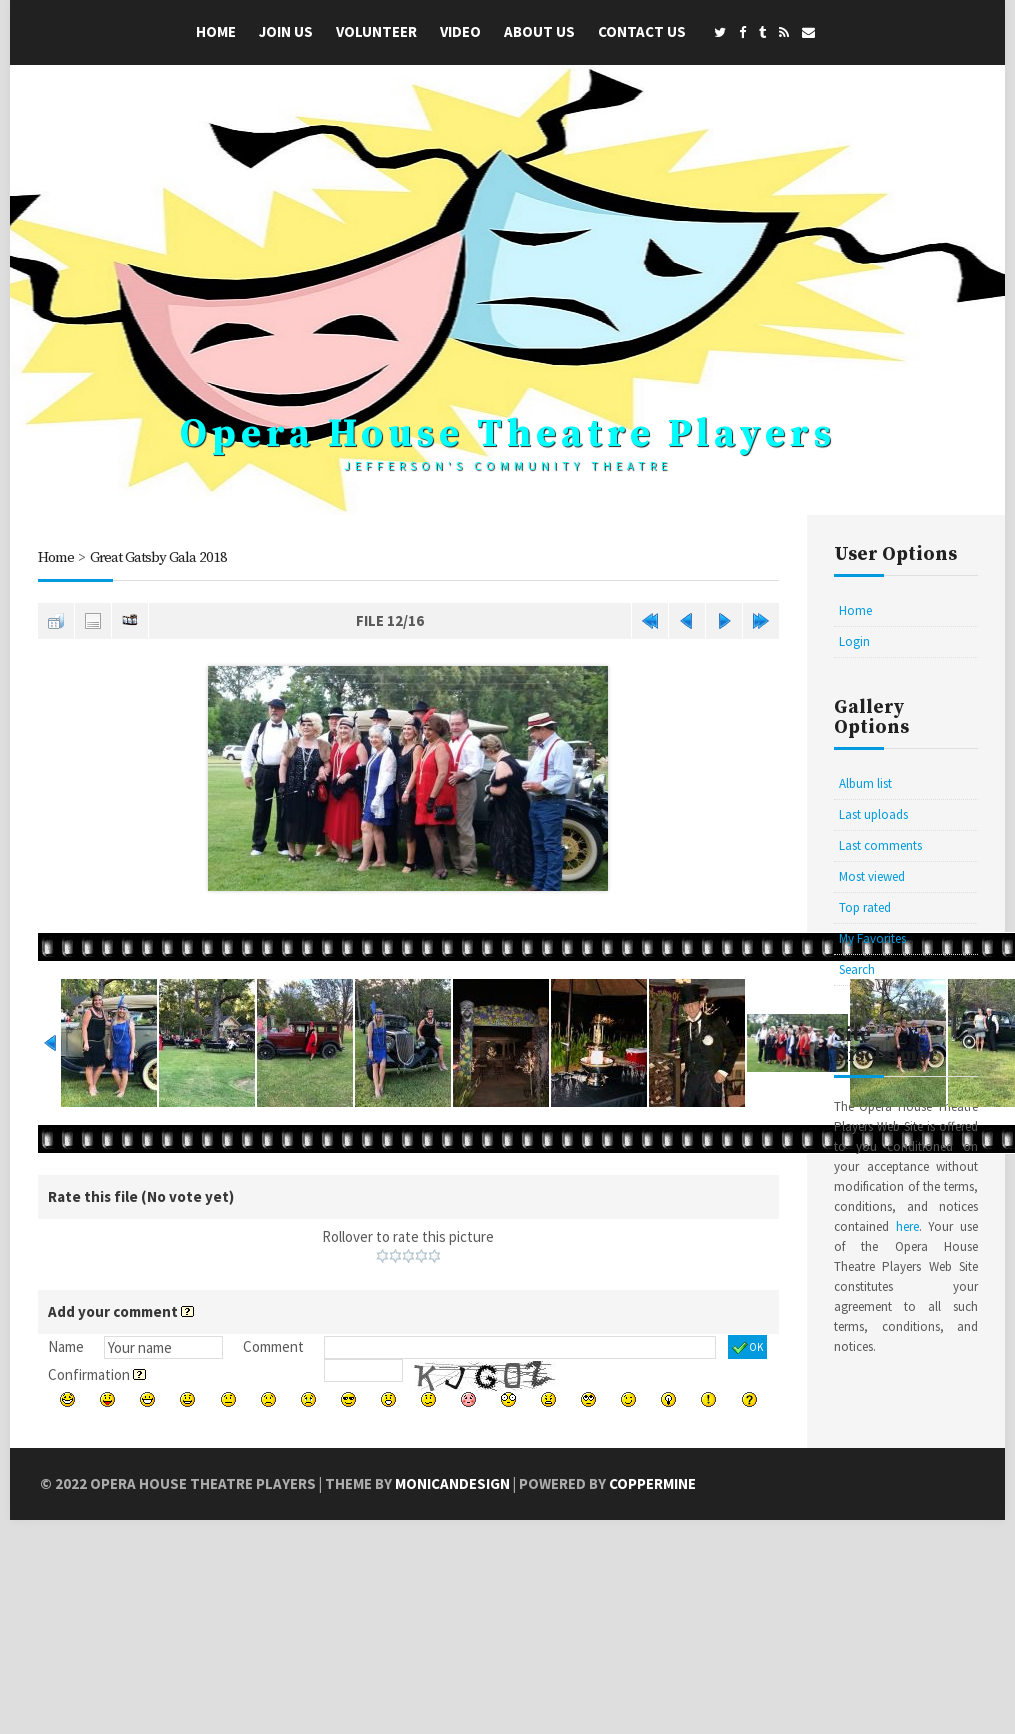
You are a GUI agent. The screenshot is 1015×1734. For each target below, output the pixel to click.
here (907, 1226)
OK (747, 1348)
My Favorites (872, 938)
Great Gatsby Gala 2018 (158, 557)
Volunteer (376, 31)
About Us (539, 31)
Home (216, 31)
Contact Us (642, 31)
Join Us (286, 31)
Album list (865, 783)
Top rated (865, 907)
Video (460, 31)
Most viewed (872, 876)
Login (854, 641)
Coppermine (652, 1483)
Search (857, 969)
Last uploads (873, 814)
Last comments (880, 845)
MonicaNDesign (452, 1483)
